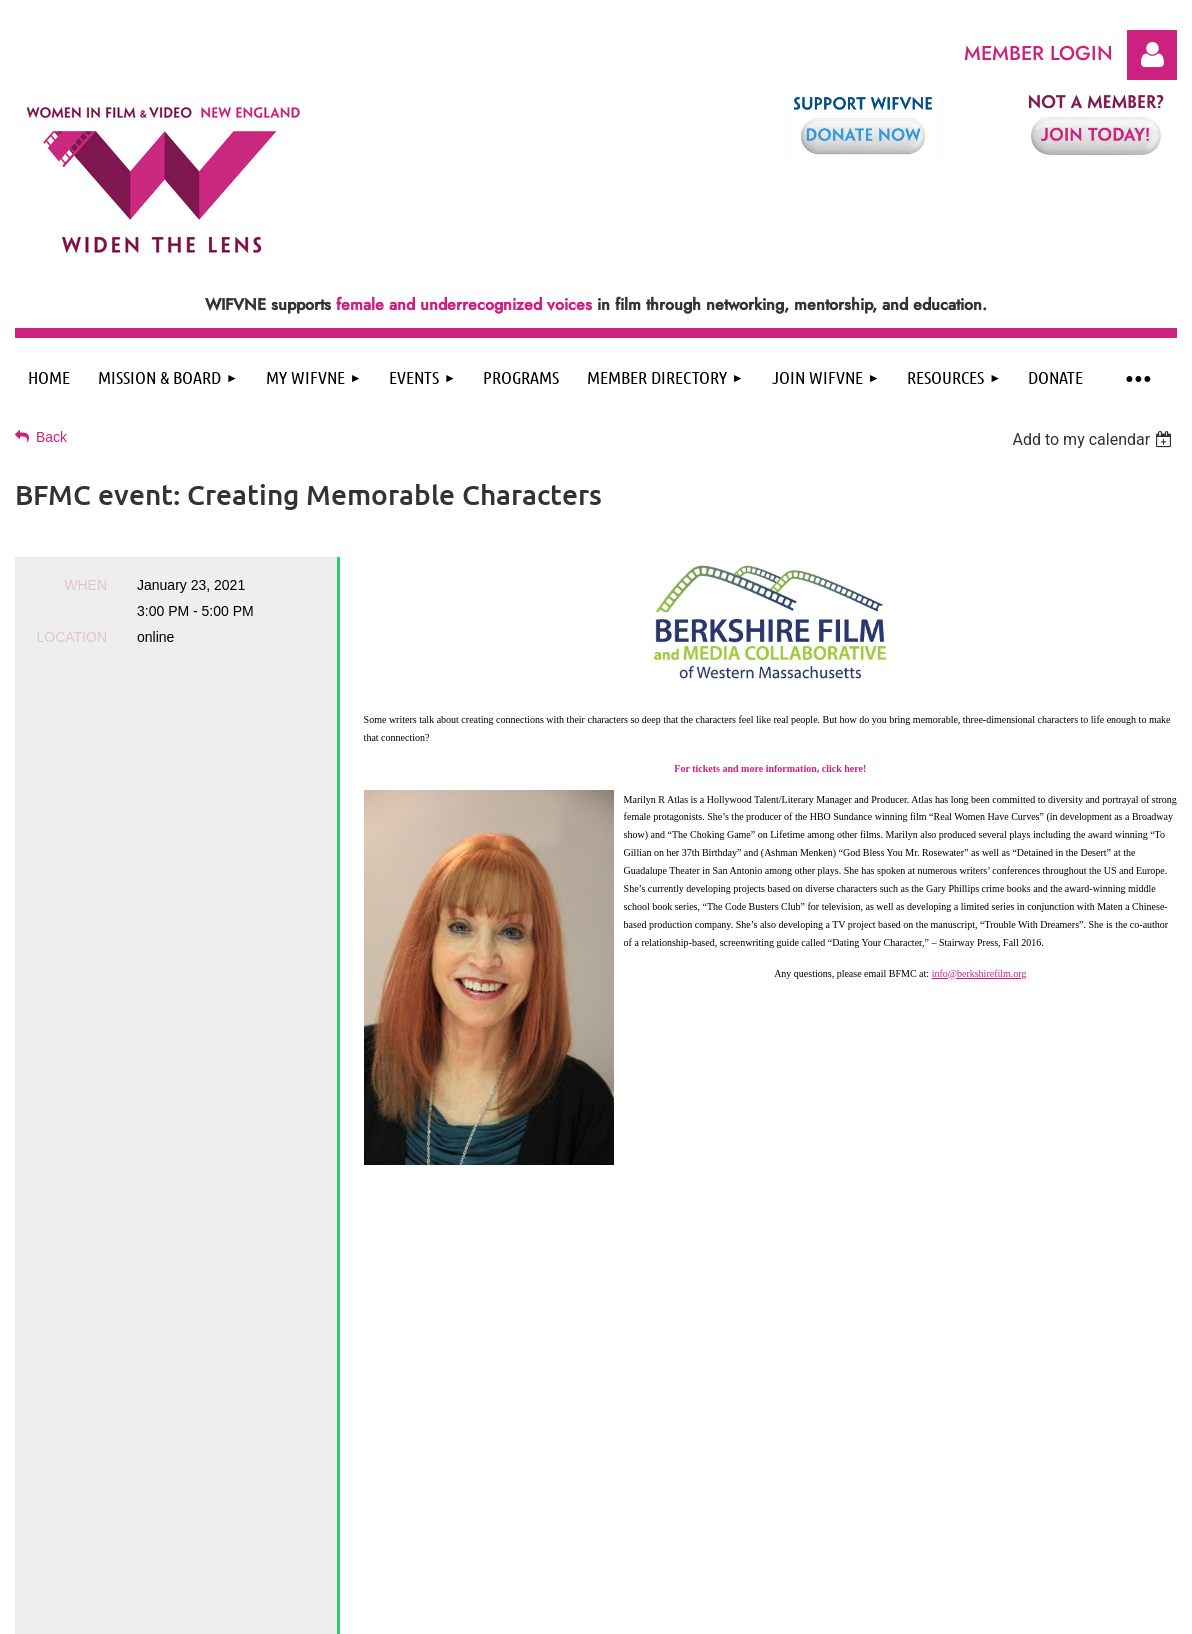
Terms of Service (574, 1462)
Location (71, 637)
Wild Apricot (1015, 1609)
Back (51, 437)
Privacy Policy (476, 1461)
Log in (1152, 55)
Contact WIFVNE (683, 1461)
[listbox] (1094, 439)
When (85, 585)
